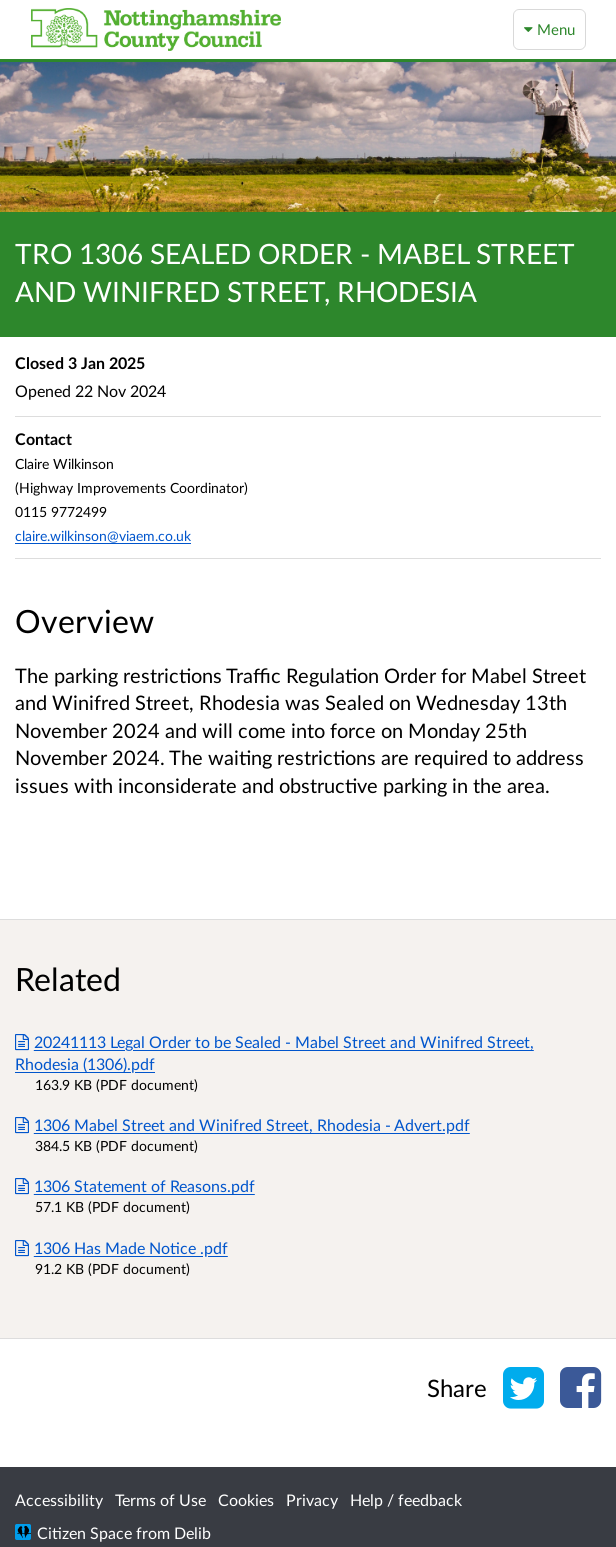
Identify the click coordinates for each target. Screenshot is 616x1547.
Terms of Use (160, 1499)
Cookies (246, 1499)
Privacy (312, 1499)
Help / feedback (406, 1499)
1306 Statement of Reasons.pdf (135, 1185)
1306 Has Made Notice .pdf (121, 1247)
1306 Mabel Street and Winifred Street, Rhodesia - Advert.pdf (242, 1124)
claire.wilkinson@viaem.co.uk (103, 535)
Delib (192, 1532)
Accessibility (59, 1499)
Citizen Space (84, 1532)
